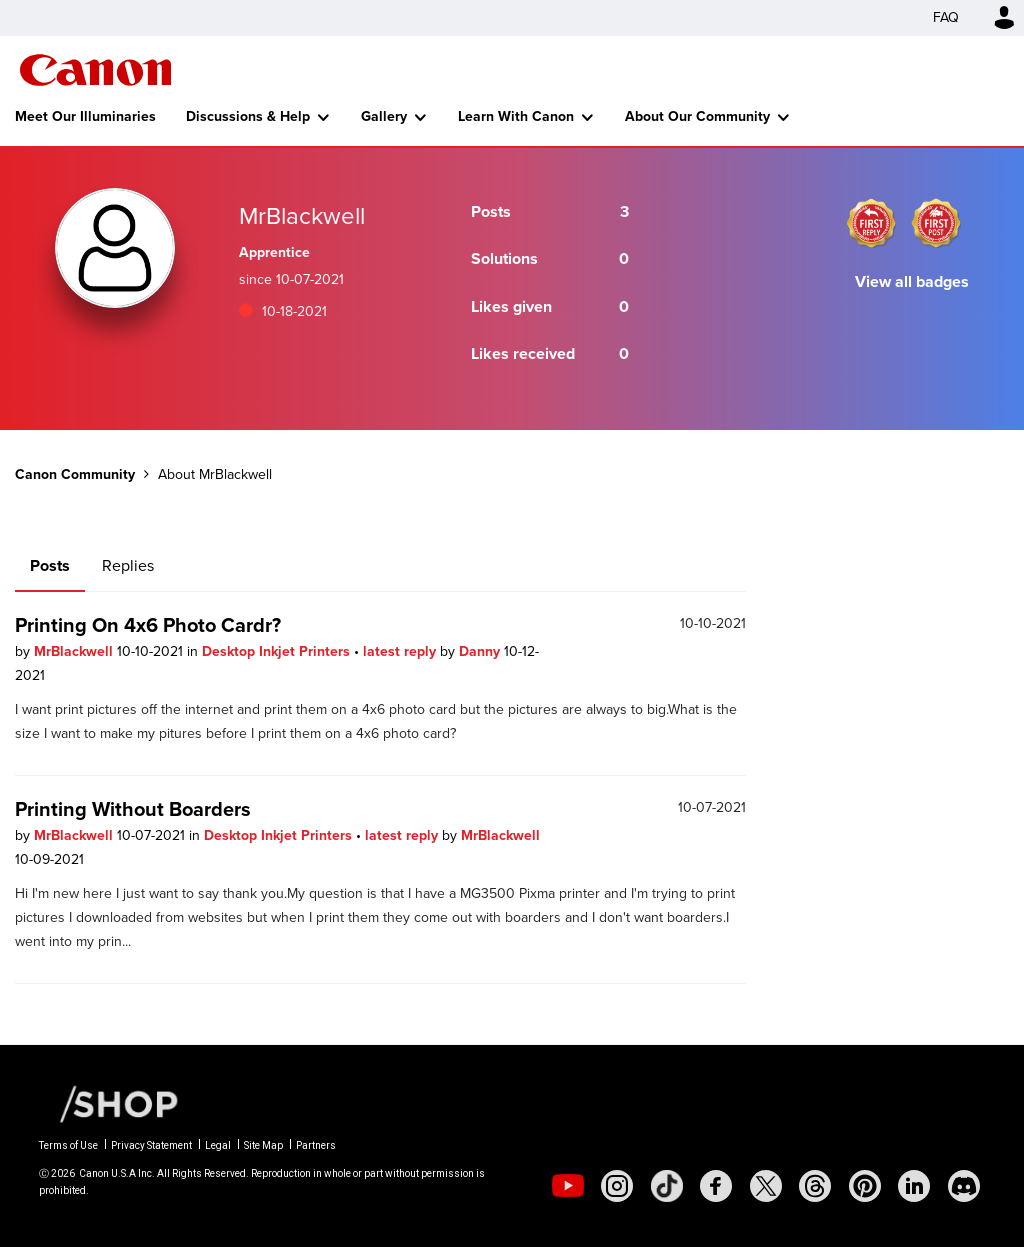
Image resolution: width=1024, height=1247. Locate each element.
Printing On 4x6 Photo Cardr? (148, 625)
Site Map (263, 1145)
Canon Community (95, 70)
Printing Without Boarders (133, 809)
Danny (481, 651)
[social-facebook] (716, 1186)
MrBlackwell (75, 651)
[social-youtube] (568, 1186)
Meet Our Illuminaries (85, 116)
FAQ (946, 17)
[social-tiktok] (667, 1186)
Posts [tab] (50, 565)
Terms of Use (68, 1145)
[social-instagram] (617, 1186)
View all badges (912, 281)
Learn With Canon (516, 116)
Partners (316, 1145)
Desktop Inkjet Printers (278, 651)
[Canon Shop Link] (109, 1103)
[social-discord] (964, 1186)
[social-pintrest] (865, 1186)
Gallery (384, 116)
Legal (218, 1145)
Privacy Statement (151, 1145)
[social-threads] (815, 1186)
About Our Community (697, 116)
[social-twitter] (766, 1186)
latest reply (401, 651)
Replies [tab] (128, 565)
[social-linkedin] (914, 1186)
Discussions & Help (248, 116)
